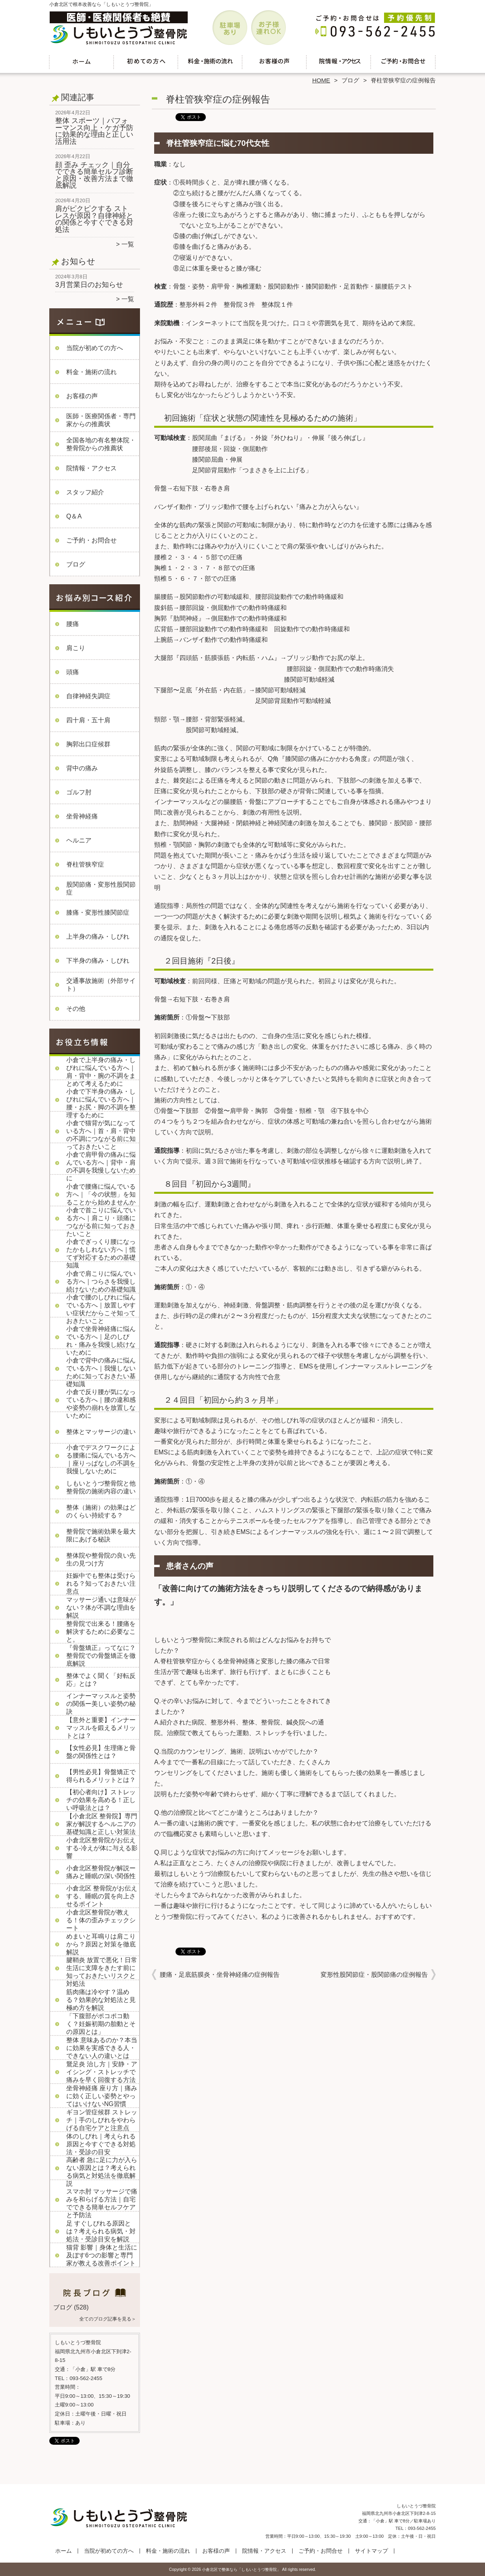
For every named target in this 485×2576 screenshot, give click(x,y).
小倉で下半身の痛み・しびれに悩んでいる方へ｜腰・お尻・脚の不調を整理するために (101, 1103)
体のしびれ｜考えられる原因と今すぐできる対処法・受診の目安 (101, 2144)
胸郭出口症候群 (88, 744)
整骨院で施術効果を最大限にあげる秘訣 (101, 1535)
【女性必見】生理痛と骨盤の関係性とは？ (101, 1752)
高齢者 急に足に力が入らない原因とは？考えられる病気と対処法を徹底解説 (101, 2172)
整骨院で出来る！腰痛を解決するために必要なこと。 (101, 1631)
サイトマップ (371, 2551)
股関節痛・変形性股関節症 (101, 888)
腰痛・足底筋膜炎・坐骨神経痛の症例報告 (220, 1974)
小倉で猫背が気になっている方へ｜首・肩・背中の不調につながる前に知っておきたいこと (101, 1135)
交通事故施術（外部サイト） (101, 984)
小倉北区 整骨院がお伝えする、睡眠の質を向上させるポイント (101, 1896)
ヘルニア (78, 840)
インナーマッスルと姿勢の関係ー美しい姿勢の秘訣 (101, 1703)
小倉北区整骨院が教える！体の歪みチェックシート (101, 1920)
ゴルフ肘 (78, 792)
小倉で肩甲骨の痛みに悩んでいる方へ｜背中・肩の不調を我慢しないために (101, 1166)
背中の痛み (82, 768)
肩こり (75, 648)
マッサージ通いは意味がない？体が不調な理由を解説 (101, 1607)
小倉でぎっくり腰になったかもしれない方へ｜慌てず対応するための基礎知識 (101, 1253)
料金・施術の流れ (210, 61)
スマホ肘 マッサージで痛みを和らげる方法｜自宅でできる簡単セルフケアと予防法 (101, 2203)
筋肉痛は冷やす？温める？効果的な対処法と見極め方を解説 (101, 2000)
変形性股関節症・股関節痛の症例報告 (374, 1974)
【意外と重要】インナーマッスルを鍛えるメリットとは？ (101, 1728)
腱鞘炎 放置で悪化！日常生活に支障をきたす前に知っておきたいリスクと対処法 (101, 1972)
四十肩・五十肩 (88, 720)
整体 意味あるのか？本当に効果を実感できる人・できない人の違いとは (101, 2048)
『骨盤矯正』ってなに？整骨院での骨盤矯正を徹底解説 (101, 1655)
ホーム (81, 61)
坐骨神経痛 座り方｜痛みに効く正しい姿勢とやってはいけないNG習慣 (101, 2096)
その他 (75, 1008)
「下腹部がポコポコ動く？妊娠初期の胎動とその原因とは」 (101, 2024)
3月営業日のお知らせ (89, 285)
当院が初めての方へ (146, 61)
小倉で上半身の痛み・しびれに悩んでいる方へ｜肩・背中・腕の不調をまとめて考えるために (101, 1072)
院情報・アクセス (339, 61)
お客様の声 (274, 61)
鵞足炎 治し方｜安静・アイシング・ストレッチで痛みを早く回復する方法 (101, 2072)
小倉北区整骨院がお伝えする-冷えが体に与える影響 (102, 1848)
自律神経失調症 (88, 696)
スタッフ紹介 (85, 492)
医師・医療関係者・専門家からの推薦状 (101, 420)
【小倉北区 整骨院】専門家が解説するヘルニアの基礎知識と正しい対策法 (101, 1824)
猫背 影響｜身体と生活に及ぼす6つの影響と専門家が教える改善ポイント (101, 2255)
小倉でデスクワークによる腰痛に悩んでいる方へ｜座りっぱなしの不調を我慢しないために (101, 1459)
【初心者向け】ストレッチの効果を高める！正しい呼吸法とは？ (101, 1800)
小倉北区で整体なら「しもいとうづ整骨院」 (241, 2569)
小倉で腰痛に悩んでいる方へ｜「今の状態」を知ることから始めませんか (101, 1194)
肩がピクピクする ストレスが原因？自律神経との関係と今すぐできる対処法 (94, 219)
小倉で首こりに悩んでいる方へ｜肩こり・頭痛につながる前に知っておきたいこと (101, 1222)
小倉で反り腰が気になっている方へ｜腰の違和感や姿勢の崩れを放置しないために (101, 1404)
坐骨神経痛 (82, 816)
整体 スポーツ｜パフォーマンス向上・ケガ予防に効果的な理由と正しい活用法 (94, 131)
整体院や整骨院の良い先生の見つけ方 (101, 1559)
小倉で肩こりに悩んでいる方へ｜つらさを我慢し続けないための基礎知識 (101, 1281)
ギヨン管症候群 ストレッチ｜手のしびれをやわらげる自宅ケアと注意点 (101, 2120)
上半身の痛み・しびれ (97, 936)
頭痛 (72, 672)
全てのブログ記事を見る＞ (107, 2319)
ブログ (350, 80)
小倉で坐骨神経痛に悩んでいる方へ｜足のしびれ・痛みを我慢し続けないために (101, 1340)
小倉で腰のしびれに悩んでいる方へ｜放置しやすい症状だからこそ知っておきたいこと (101, 1309)
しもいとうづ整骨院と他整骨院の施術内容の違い (101, 1487)
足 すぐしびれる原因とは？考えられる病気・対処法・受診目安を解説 (101, 2231)
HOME (321, 80)
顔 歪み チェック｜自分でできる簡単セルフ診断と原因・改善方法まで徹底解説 (94, 175)
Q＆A (74, 516)
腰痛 (72, 624)
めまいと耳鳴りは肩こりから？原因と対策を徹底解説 (101, 1944)
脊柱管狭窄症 (85, 864)
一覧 (127, 244)
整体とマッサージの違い (101, 1431)
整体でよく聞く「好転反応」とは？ (101, 1679)
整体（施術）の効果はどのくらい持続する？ (101, 1511)
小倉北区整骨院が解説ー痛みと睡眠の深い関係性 (101, 1872)
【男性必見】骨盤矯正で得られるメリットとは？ (101, 1776)
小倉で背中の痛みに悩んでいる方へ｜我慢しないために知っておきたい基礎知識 (101, 1372)
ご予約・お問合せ (403, 61)
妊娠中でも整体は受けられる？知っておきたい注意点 (101, 1583)
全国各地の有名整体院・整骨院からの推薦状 (101, 444)
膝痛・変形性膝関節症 (97, 912)
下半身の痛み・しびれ (97, 960)
